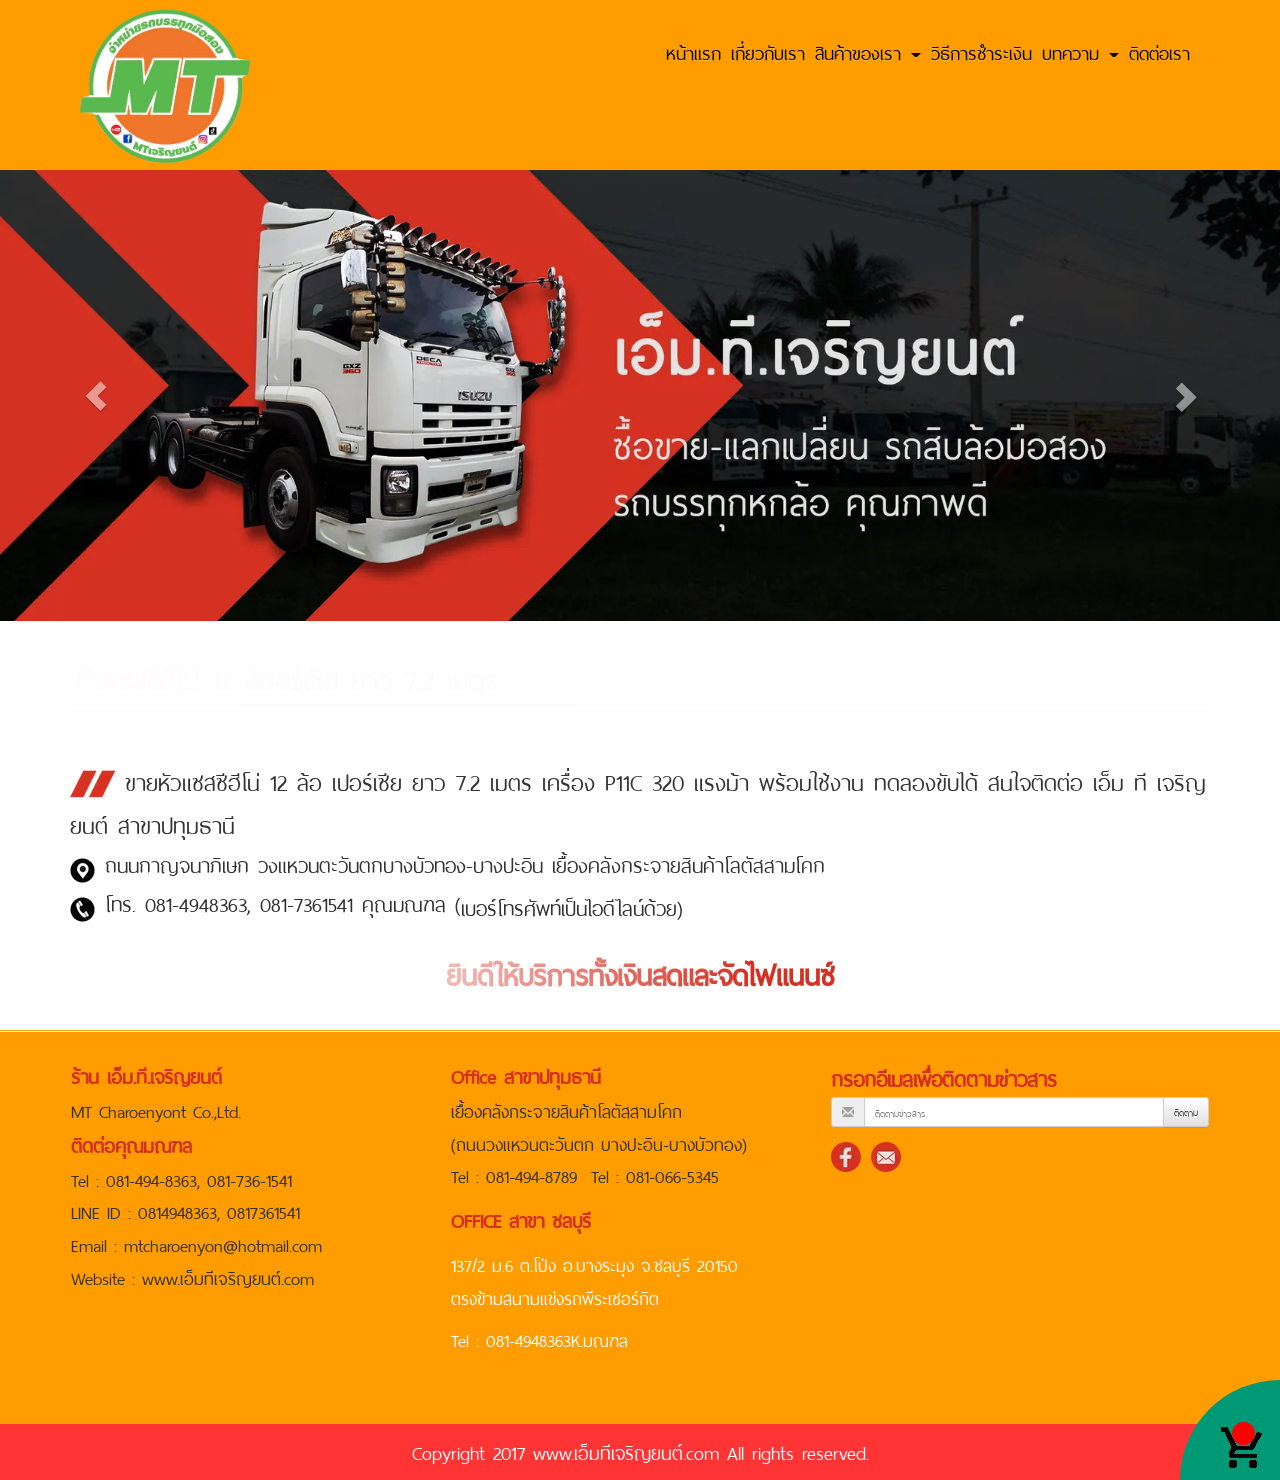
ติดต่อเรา (1159, 51)
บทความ (1080, 51)
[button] (96, 395)
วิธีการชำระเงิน (981, 51)
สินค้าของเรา (868, 51)
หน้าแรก (693, 51)
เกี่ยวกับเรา (768, 51)
